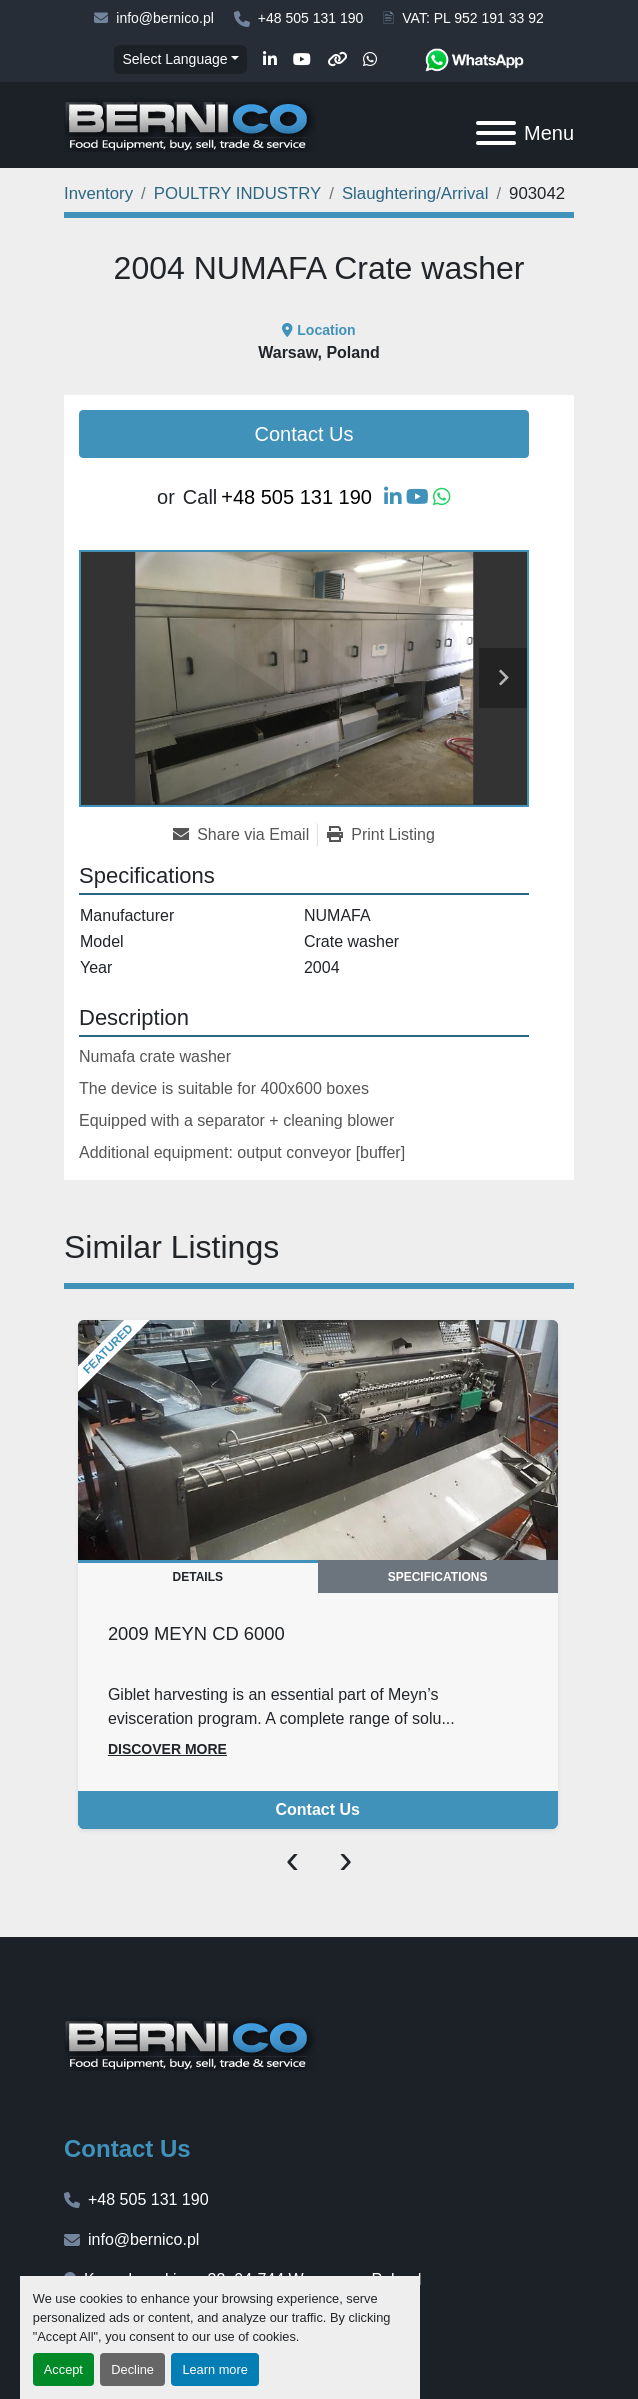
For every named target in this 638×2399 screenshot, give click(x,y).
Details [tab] (198, 1577)
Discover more (167, 1749)
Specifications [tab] (438, 1577)
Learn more (214, 2369)
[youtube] (302, 60)
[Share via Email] (245, 835)
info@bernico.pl (165, 18)
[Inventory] (98, 193)
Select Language (174, 59)
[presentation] (292, 1859)
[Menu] (496, 133)
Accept (63, 2369)
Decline (132, 2369)
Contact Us (304, 434)
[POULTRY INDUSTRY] (238, 193)
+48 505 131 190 (311, 18)
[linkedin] (270, 60)
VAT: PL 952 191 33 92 (472, 18)
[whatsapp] (370, 60)
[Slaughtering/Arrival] (415, 193)
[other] (337, 60)
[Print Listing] (381, 835)
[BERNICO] (190, 2042)
